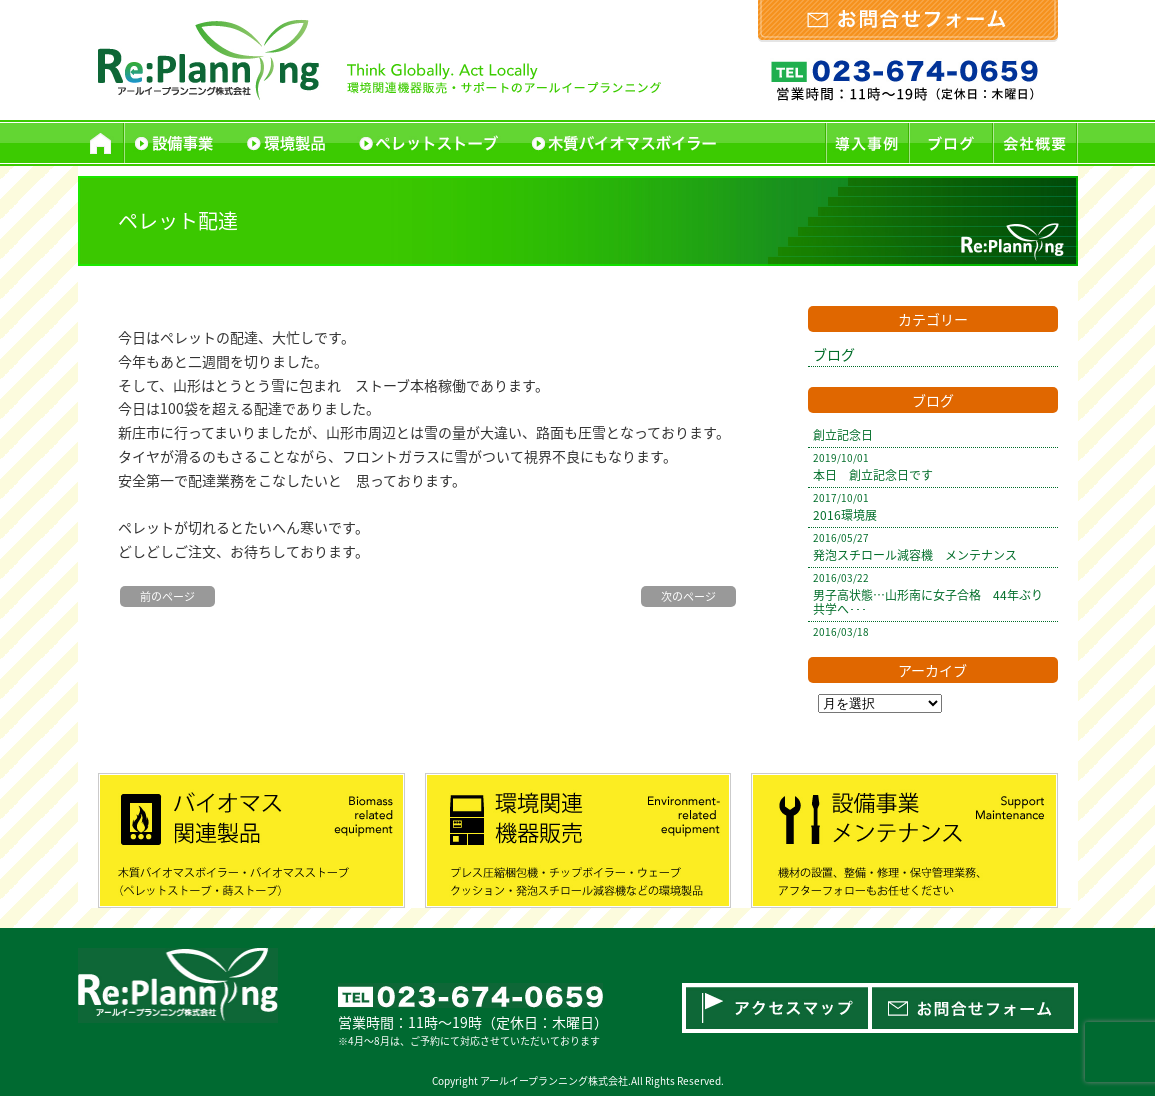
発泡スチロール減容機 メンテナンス (915, 555)
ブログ (834, 354)
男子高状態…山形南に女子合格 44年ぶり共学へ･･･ (928, 602)
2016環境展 (845, 515)
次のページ (688, 596)
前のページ (167, 596)
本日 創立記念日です (873, 475)
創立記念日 (843, 435)
